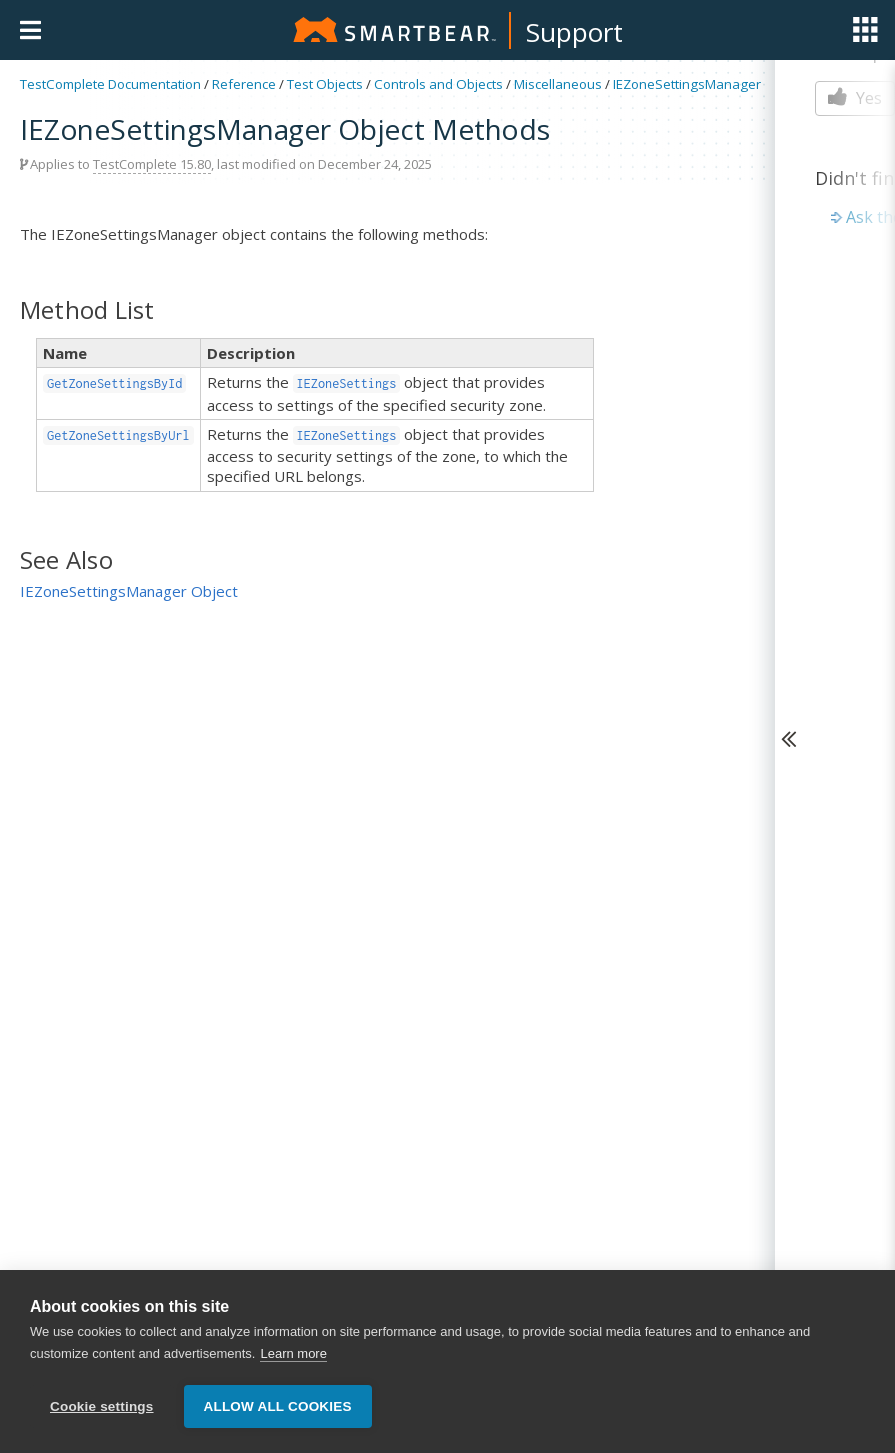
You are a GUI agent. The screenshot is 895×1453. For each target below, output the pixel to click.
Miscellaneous (558, 84)
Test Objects (325, 84)
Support (574, 32)
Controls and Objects (438, 84)
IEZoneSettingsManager (687, 84)
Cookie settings (102, 1406)
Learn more (293, 1353)
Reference (244, 84)
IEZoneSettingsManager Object (129, 591)
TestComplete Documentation (110, 84)
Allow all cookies (278, 1406)
